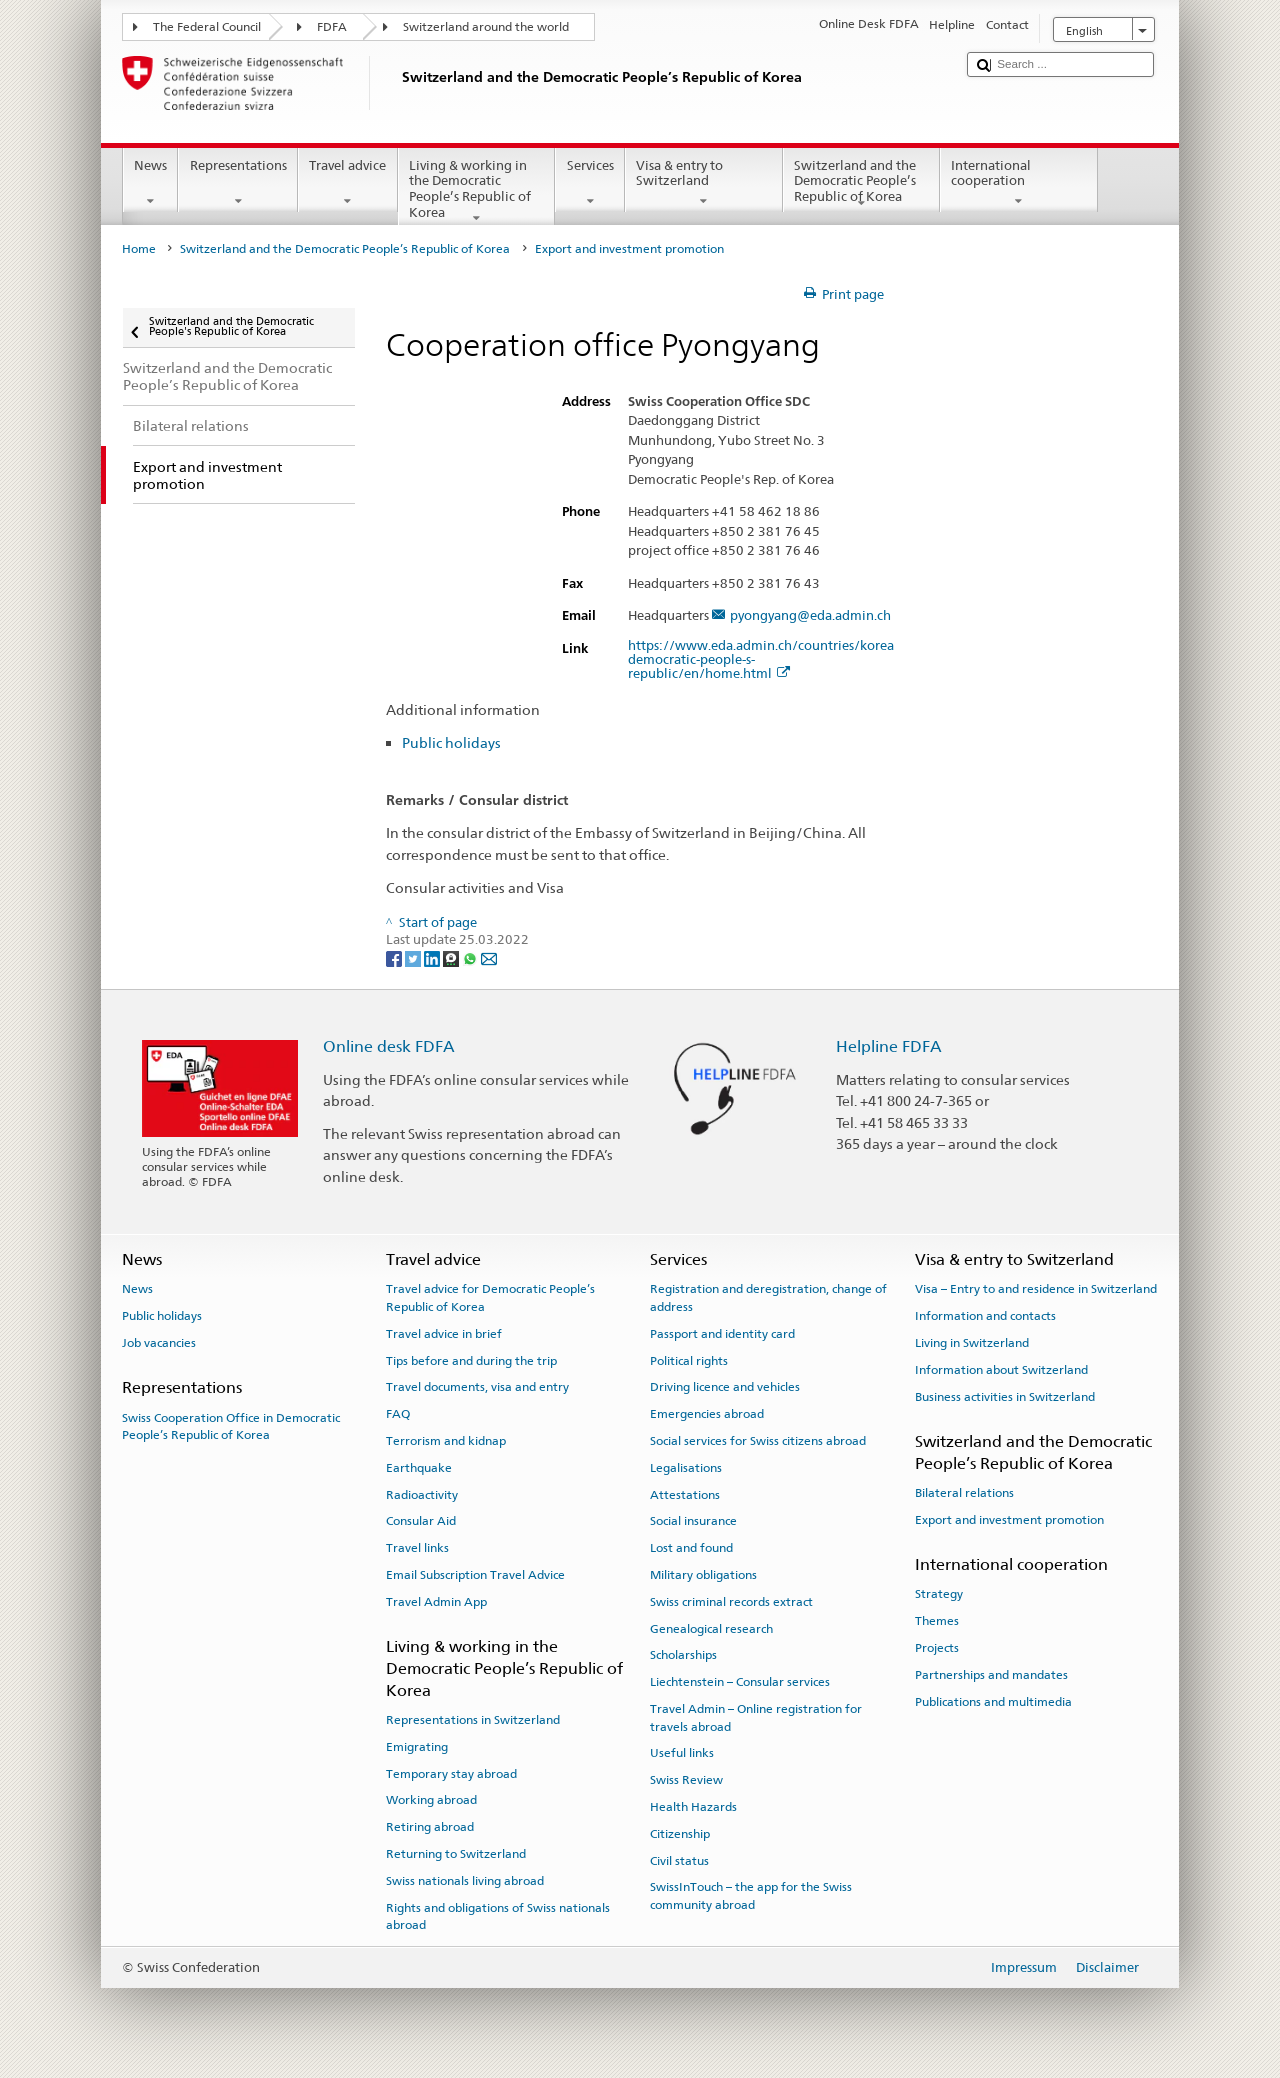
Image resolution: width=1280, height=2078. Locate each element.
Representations (238, 183)
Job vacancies (159, 1343)
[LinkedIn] (433, 958)
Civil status (679, 1860)
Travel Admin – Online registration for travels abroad (756, 1717)
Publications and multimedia (993, 1701)
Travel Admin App (436, 1602)
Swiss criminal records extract (731, 1602)
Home (139, 249)
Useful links (682, 1753)
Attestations (685, 1494)
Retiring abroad (430, 1827)
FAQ (398, 1414)
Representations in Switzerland (473, 1720)
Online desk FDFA (389, 1046)
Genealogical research (711, 1628)
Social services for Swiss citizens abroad (758, 1441)
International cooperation (1019, 183)
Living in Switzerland (972, 1343)
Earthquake (419, 1468)
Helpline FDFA (889, 1046)
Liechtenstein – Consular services (740, 1682)
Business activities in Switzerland (1005, 1396)
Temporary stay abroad (451, 1773)
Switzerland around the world (486, 27)
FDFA (332, 27)
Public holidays (451, 742)
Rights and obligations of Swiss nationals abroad (498, 1915)
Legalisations (686, 1468)
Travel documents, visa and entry (477, 1387)
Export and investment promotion (1009, 1520)
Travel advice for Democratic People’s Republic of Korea (490, 1297)
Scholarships (683, 1655)
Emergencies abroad (707, 1414)
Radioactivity (422, 1494)
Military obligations (703, 1575)
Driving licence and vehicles (725, 1387)
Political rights (689, 1360)
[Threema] (452, 958)
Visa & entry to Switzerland (704, 183)
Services (590, 183)
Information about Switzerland (1001, 1370)
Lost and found (691, 1548)
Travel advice (348, 183)
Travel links (417, 1548)
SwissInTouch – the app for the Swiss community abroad (751, 1895)
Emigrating (417, 1747)
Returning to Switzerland (456, 1854)
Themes (937, 1621)
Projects (937, 1648)
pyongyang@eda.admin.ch (810, 616)
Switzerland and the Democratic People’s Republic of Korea (862, 184)
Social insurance (693, 1521)
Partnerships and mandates (991, 1675)
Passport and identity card (722, 1334)
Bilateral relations (964, 1493)
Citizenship (680, 1834)
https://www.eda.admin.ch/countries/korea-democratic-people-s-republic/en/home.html (763, 660)
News (151, 183)
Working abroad (431, 1800)
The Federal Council (207, 27)
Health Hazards (693, 1807)
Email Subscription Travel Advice (475, 1575)
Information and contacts (985, 1316)
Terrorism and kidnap (446, 1441)
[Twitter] (414, 958)
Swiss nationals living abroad (465, 1881)
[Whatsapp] (471, 958)
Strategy (939, 1594)
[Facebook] (395, 958)
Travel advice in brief (444, 1334)
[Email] (489, 958)
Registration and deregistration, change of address (768, 1297)
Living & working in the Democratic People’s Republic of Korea (477, 191)
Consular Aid (421, 1521)
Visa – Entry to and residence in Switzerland (1036, 1289)
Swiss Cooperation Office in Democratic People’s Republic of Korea (231, 1425)
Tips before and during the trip (471, 1360)
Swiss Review (686, 1780)
